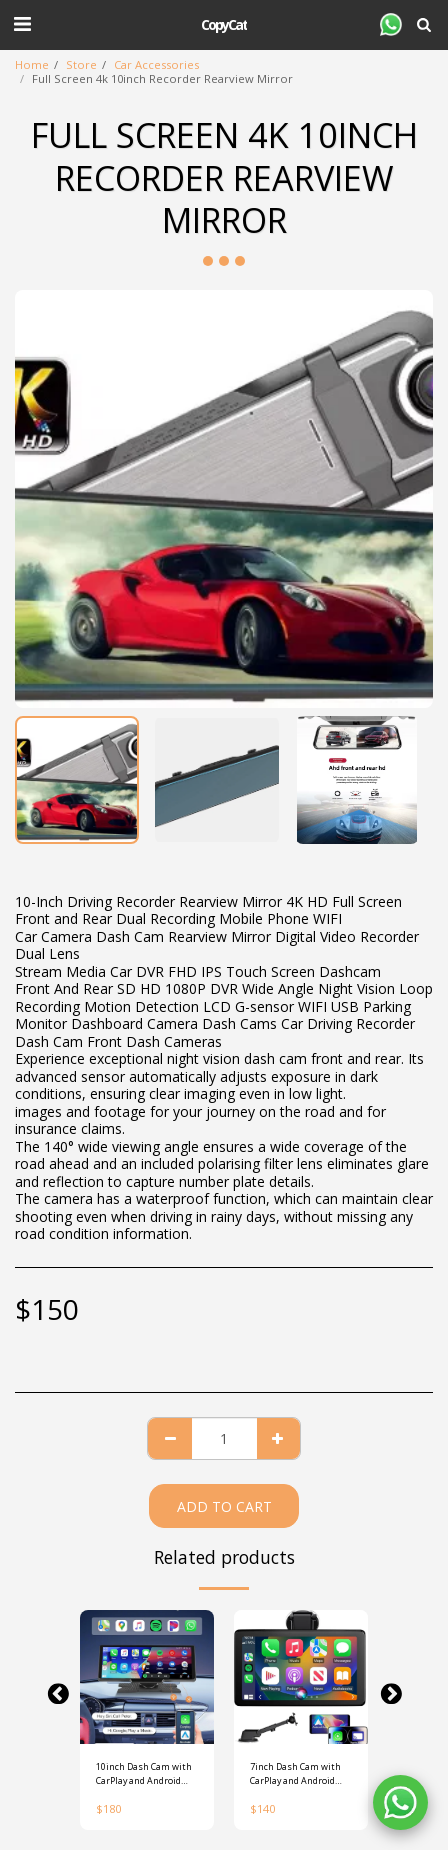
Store (81, 64)
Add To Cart (224, 1506)
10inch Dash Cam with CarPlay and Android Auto (144, 1773)
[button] (22, 23)
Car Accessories (156, 64)
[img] (147, 1677)
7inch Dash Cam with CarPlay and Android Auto (295, 1773)
